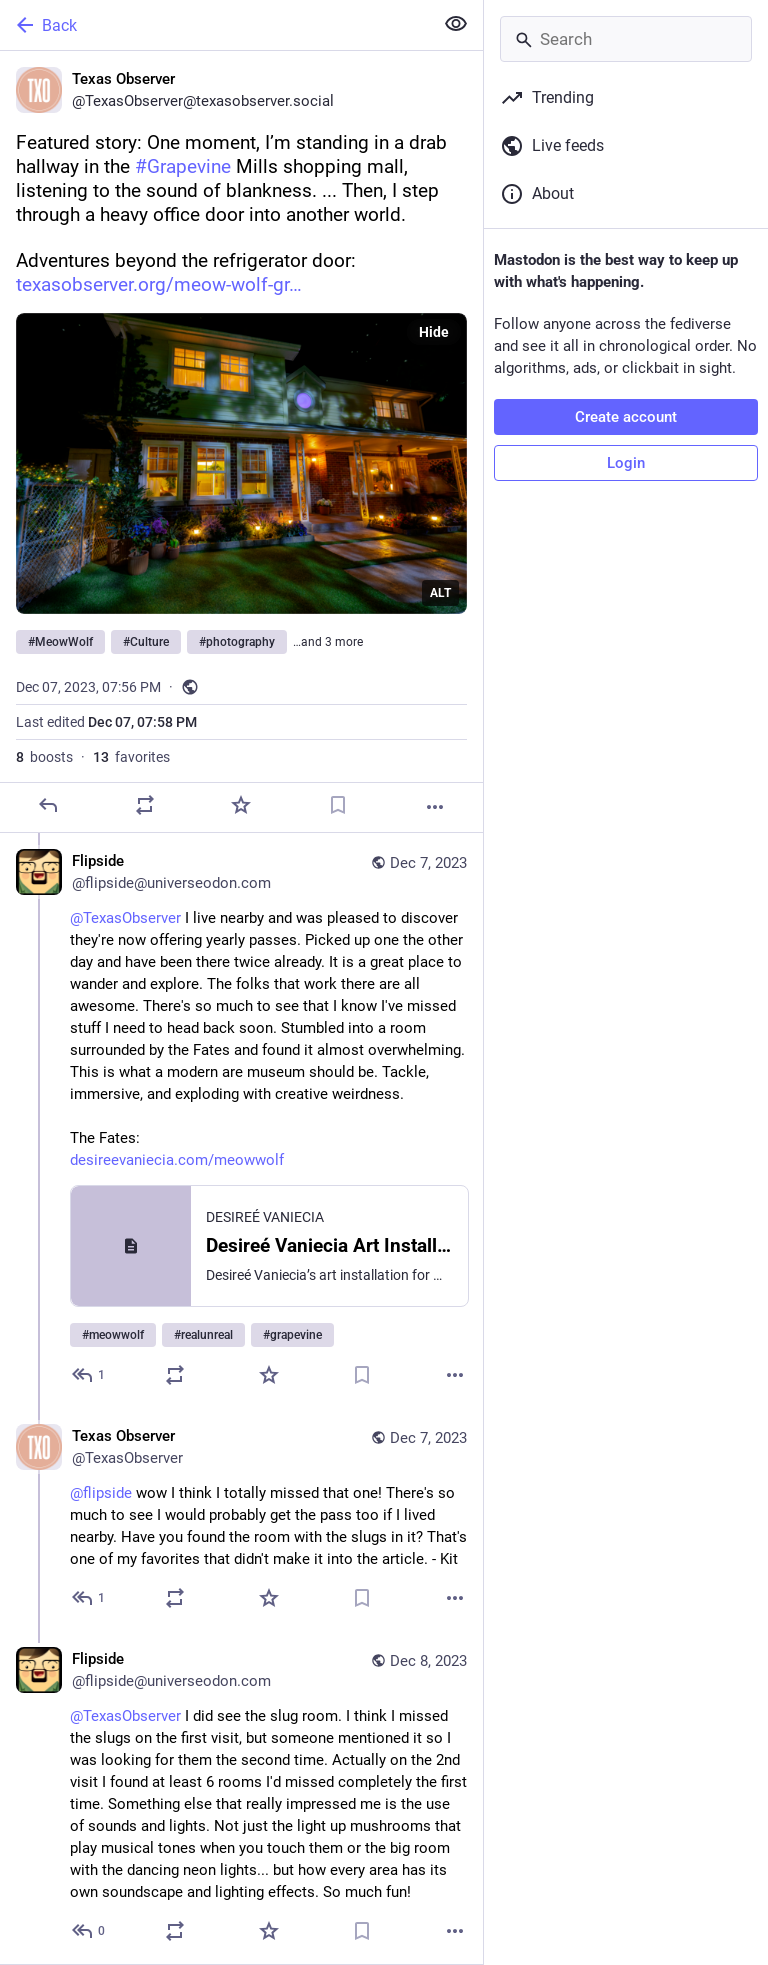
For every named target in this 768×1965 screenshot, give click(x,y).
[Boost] (145, 805)
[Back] (214, 25)
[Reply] (48, 805)
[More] (435, 807)
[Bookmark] (338, 805)
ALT (440, 593)
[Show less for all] (456, 24)
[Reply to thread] (89, 1375)
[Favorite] (241, 805)
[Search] (626, 39)
